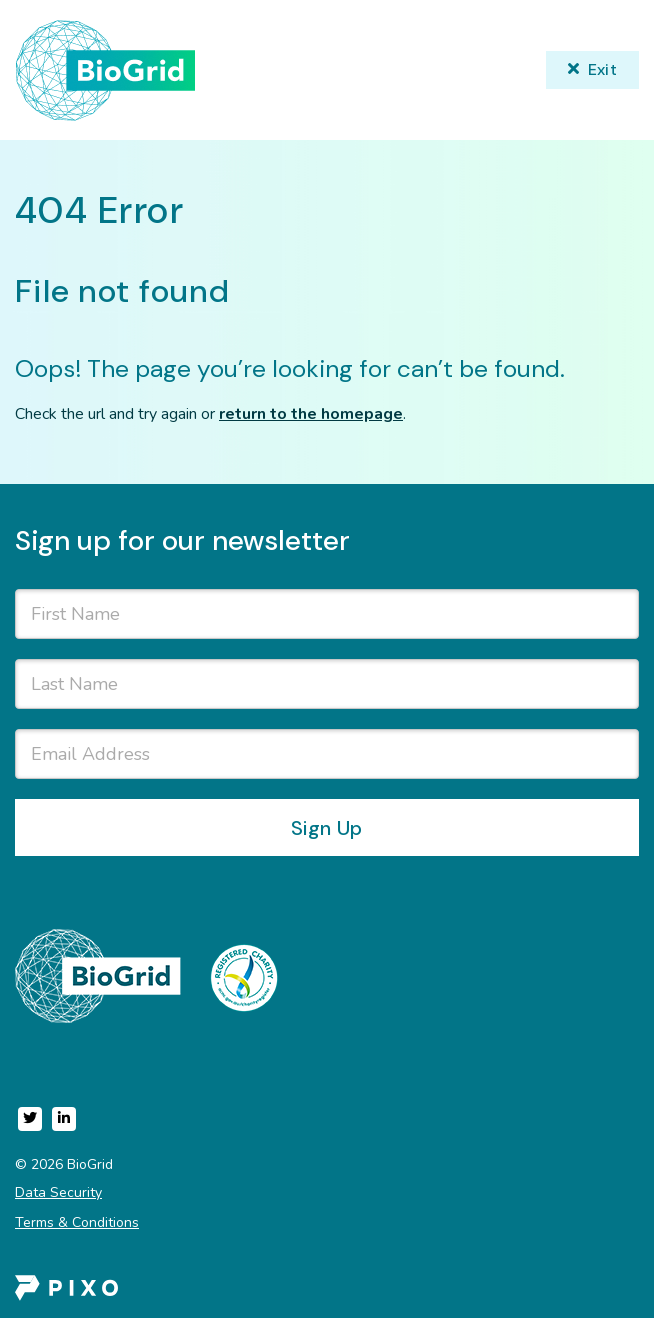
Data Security (58, 1192)
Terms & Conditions (77, 1222)
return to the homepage (311, 414)
